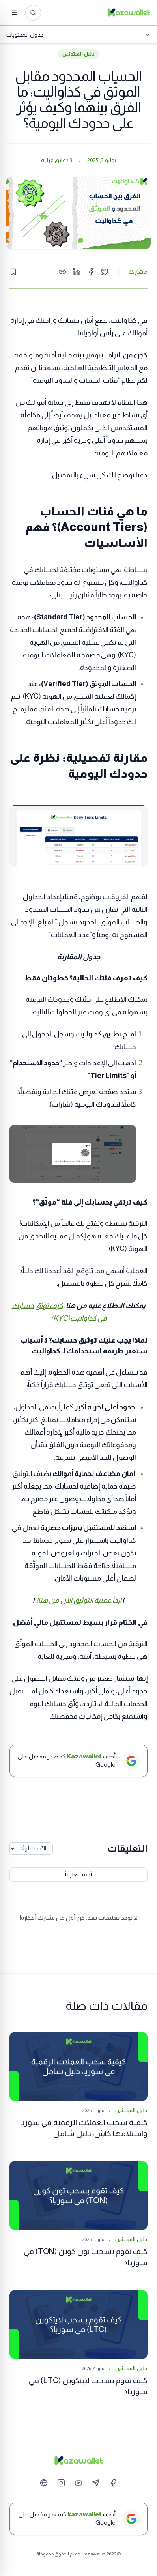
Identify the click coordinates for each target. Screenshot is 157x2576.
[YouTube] (78, 2483)
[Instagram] (61, 2483)
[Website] (44, 2483)
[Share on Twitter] (105, 272)
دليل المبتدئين (78, 54)
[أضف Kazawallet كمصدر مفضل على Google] (78, 1761)
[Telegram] (96, 2483)
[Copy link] (62, 272)
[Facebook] (113, 2483)
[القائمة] (14, 13)
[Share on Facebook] (91, 272)
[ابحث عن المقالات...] (33, 13)
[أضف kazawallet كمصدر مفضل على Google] (78, 2519)
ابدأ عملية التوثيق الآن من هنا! (79, 1600)
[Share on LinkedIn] (76, 272)
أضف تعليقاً (78, 1874)
